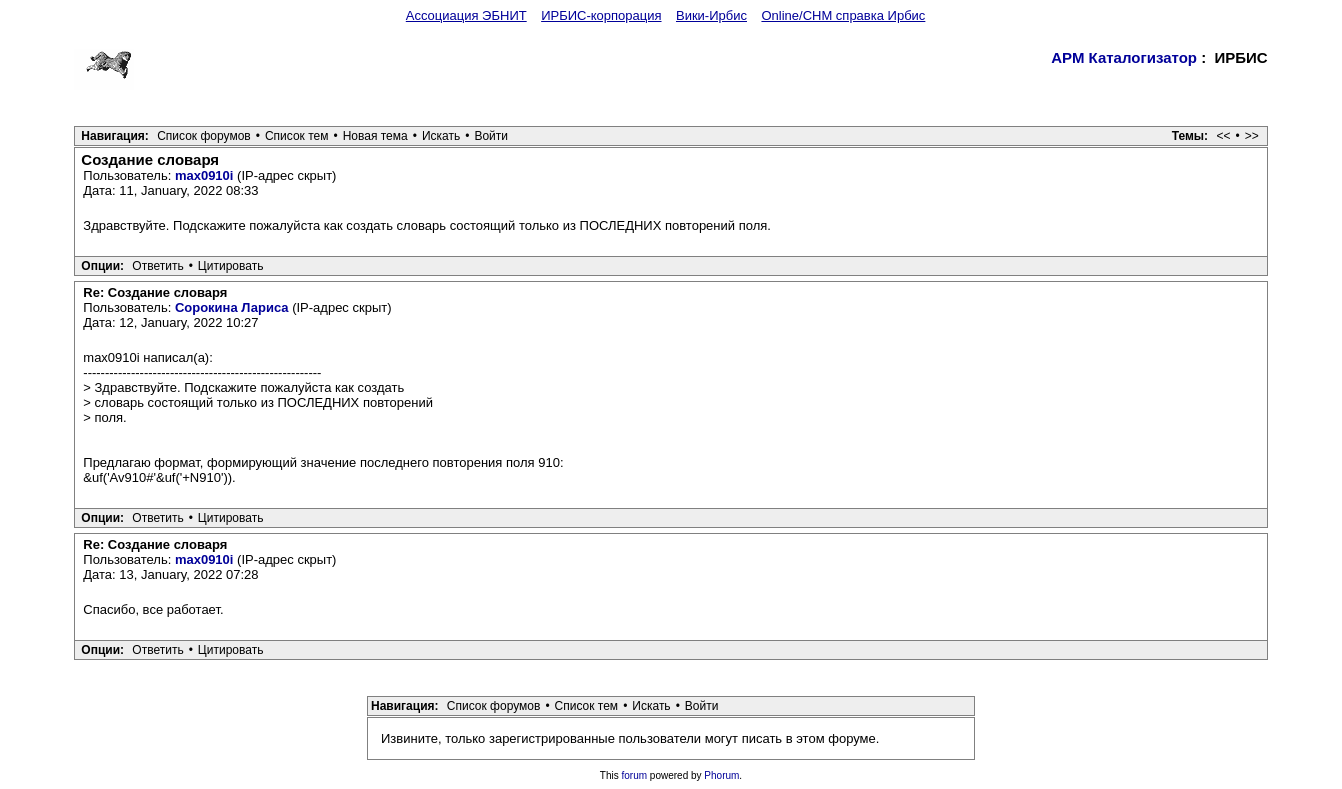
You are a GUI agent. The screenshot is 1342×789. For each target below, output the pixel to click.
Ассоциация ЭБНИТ (466, 15)
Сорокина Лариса (232, 307)
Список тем (297, 136)
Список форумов (204, 136)
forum (635, 775)
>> (1252, 136)
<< (1223, 136)
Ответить (157, 266)
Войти (491, 136)
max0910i (204, 175)
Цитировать (231, 266)
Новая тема (375, 136)
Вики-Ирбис (711, 15)
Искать (441, 136)
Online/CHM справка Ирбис (843, 15)
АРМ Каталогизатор (1124, 57)
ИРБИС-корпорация (601, 15)
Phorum (721, 775)
